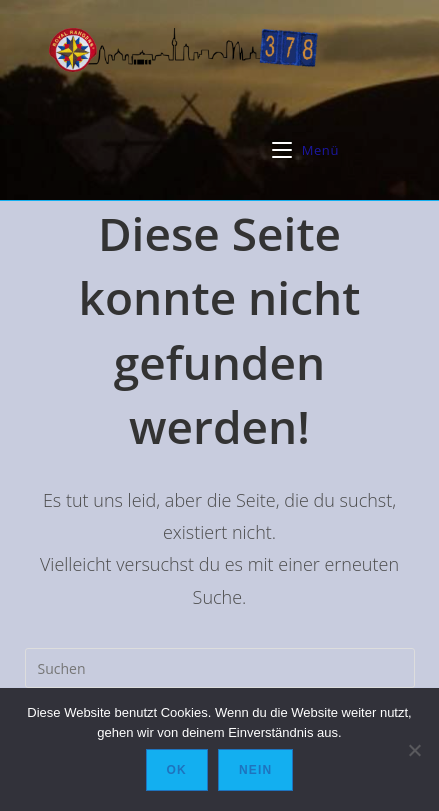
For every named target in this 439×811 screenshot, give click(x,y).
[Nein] (414, 750)
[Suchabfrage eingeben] (220, 668)
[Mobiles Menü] (305, 150)
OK (177, 770)
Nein (255, 770)
